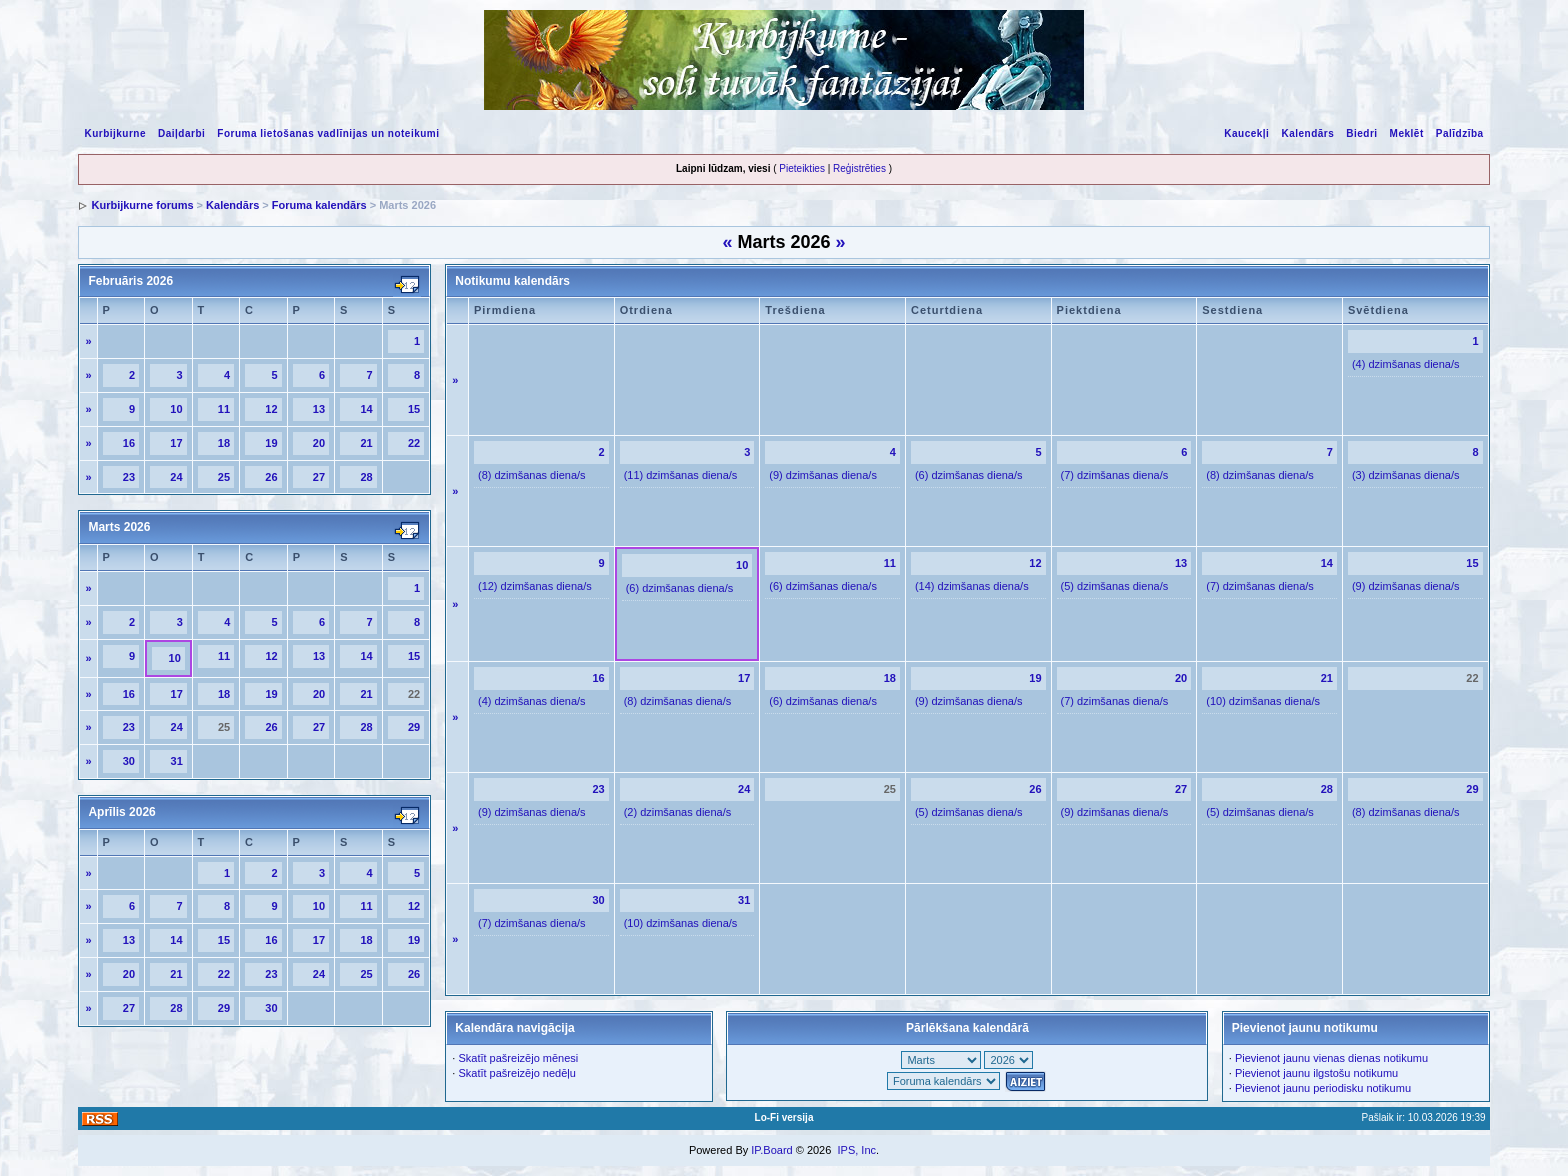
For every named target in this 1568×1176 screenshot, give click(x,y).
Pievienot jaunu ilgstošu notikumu (1316, 1073)
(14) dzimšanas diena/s (972, 586)
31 (177, 761)
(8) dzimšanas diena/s (532, 475)
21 (366, 443)
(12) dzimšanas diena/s (535, 586)
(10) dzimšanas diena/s (1263, 701)
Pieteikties (802, 168)
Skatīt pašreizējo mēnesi (518, 1058)
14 (366, 409)
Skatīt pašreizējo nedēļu (516, 1073)
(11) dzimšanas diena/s (681, 475)
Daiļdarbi (181, 133)
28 (366, 477)
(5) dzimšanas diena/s (1115, 586)
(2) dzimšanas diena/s (678, 812)
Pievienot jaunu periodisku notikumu (1323, 1088)
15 (414, 409)
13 (319, 409)
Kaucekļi (1246, 133)
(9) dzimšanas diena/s (823, 475)
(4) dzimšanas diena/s (1406, 364)
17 (176, 443)
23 (129, 477)
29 (414, 727)
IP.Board (771, 1150)
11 (224, 409)
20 (319, 443)
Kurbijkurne (115, 133)
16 (129, 443)
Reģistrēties (859, 168)
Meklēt (1407, 133)
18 (224, 443)
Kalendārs (1307, 133)
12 (271, 409)
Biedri (1361, 133)
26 (271, 477)
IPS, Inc (856, 1150)
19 (271, 443)
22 (414, 443)
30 (129, 761)
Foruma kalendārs (319, 205)
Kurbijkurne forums (142, 205)
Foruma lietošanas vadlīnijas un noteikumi (328, 133)
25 (224, 477)
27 (319, 477)
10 (176, 409)
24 (176, 477)
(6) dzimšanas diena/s (969, 475)
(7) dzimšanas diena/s (1115, 475)
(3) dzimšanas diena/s (1406, 475)
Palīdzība (1460, 133)
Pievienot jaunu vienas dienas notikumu (1331, 1058)
